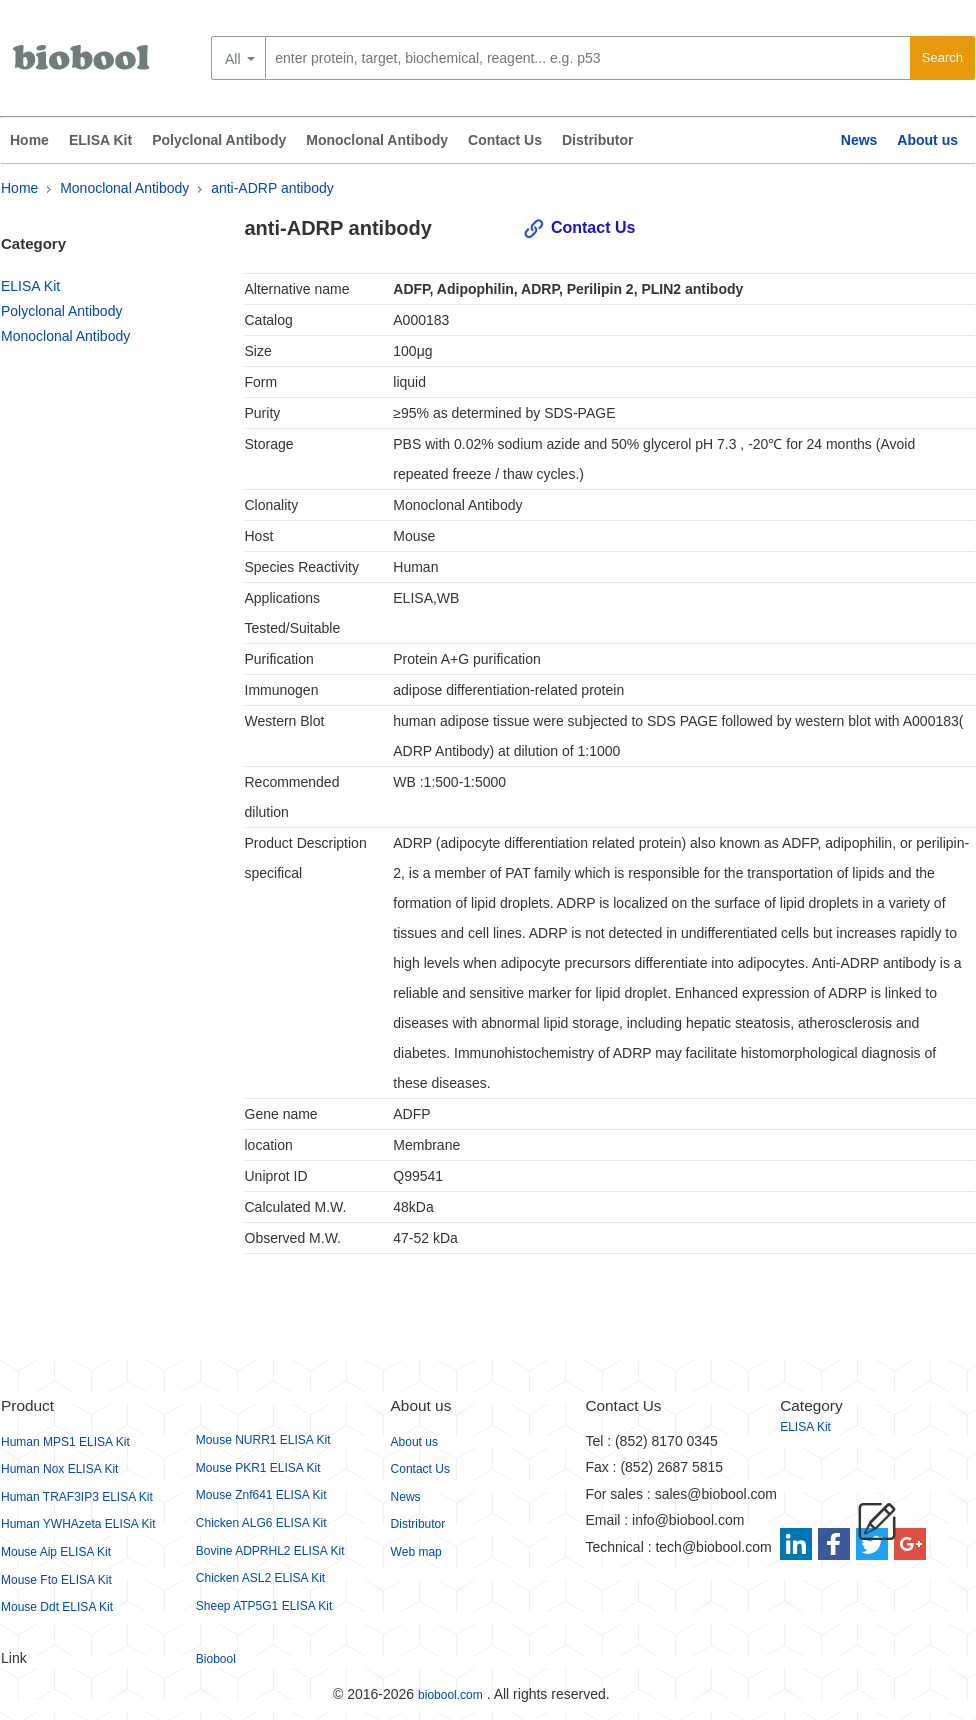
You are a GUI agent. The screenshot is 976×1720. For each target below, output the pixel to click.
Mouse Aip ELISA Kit (56, 1552)
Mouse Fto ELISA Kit (56, 1580)
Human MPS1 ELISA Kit (65, 1442)
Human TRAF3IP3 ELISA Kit (77, 1497)
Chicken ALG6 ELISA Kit (261, 1523)
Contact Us (505, 140)
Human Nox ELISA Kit (59, 1469)
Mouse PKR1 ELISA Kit (258, 1468)
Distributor (598, 140)
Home (29, 140)
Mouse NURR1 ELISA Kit (263, 1440)
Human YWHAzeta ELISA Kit (78, 1524)
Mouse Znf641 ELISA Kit (261, 1495)
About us (927, 140)
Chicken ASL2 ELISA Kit (260, 1578)
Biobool (216, 1659)
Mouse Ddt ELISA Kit (57, 1607)
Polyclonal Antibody (219, 140)
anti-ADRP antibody (272, 188)
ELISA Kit (100, 140)
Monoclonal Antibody (377, 140)
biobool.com (450, 1695)
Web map (416, 1552)
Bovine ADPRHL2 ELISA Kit (270, 1551)
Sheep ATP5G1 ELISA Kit (264, 1606)
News (859, 140)
